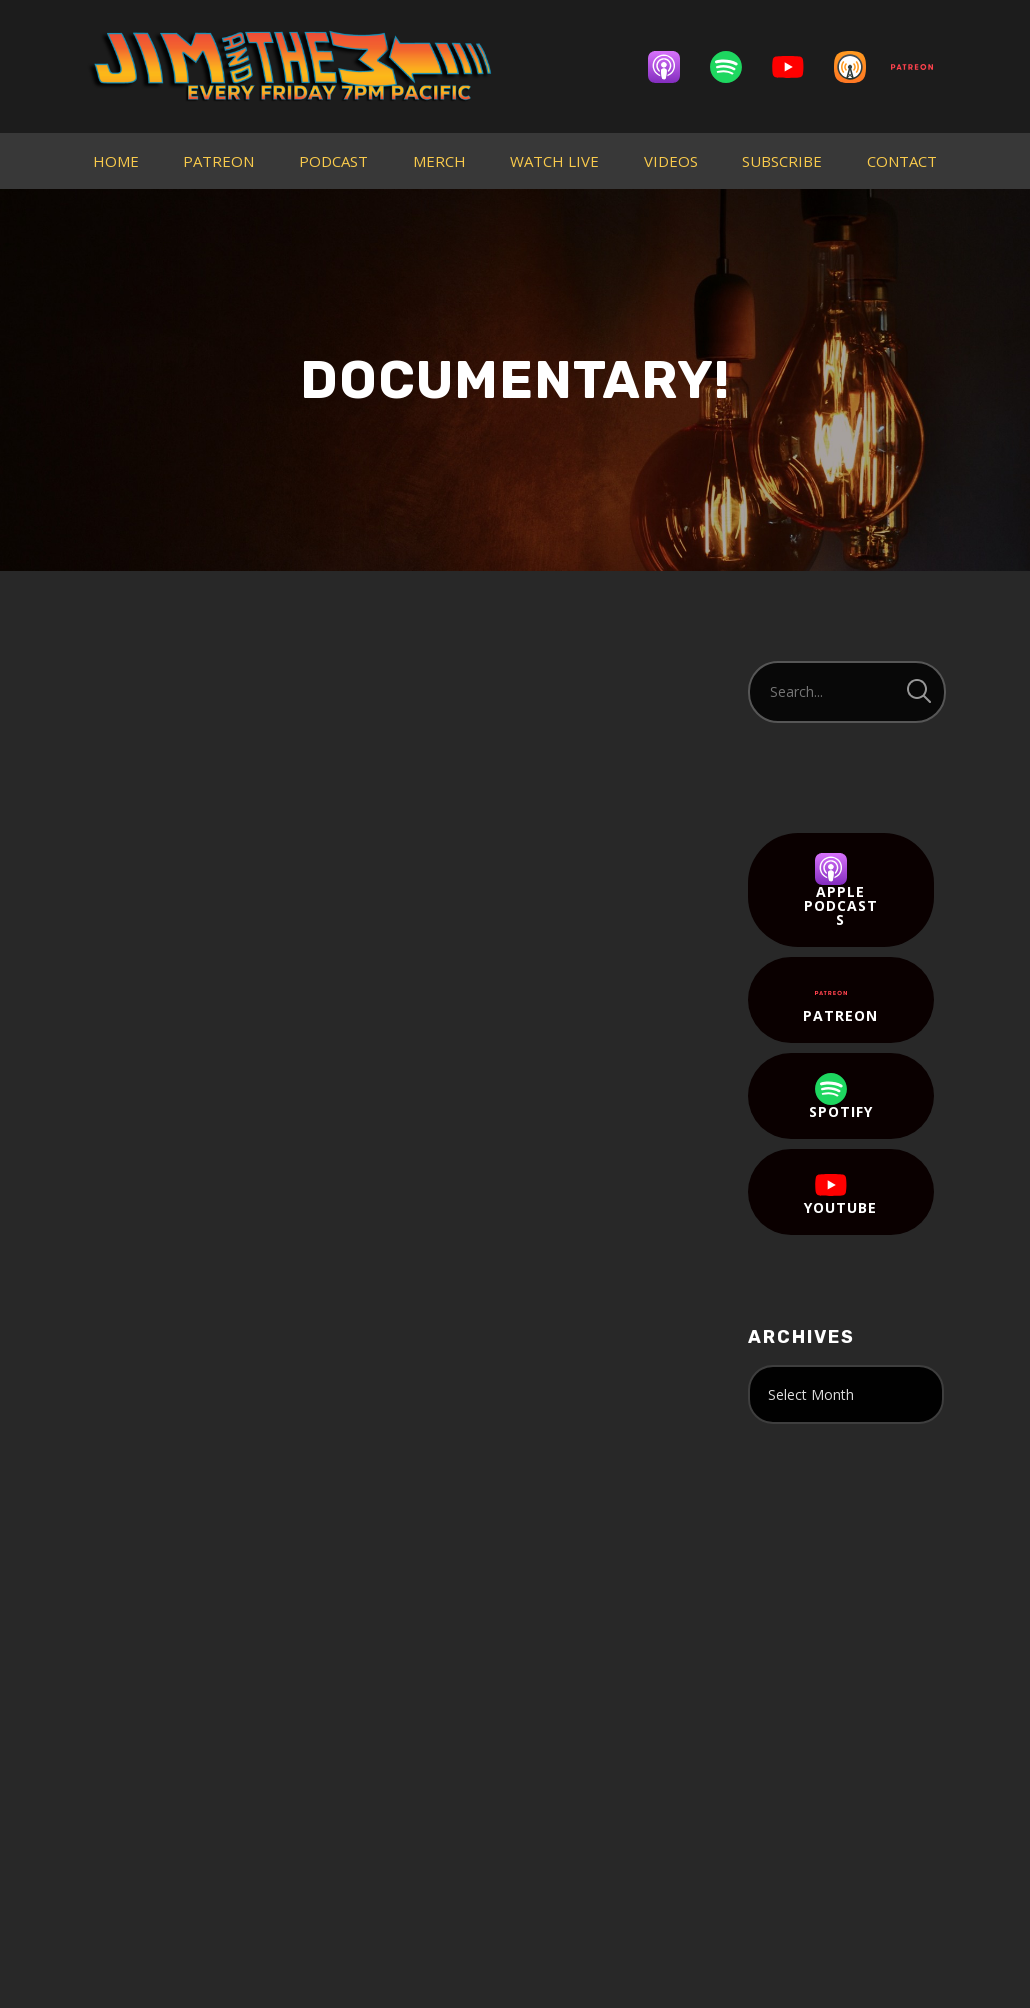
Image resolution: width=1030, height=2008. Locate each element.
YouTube (840, 1193)
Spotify (841, 1097)
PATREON (218, 161)
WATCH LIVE (554, 161)
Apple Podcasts (841, 891)
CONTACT (902, 161)
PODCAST (333, 161)
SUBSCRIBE (782, 161)
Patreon (840, 1001)
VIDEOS (671, 161)
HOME (116, 161)
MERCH (439, 161)
